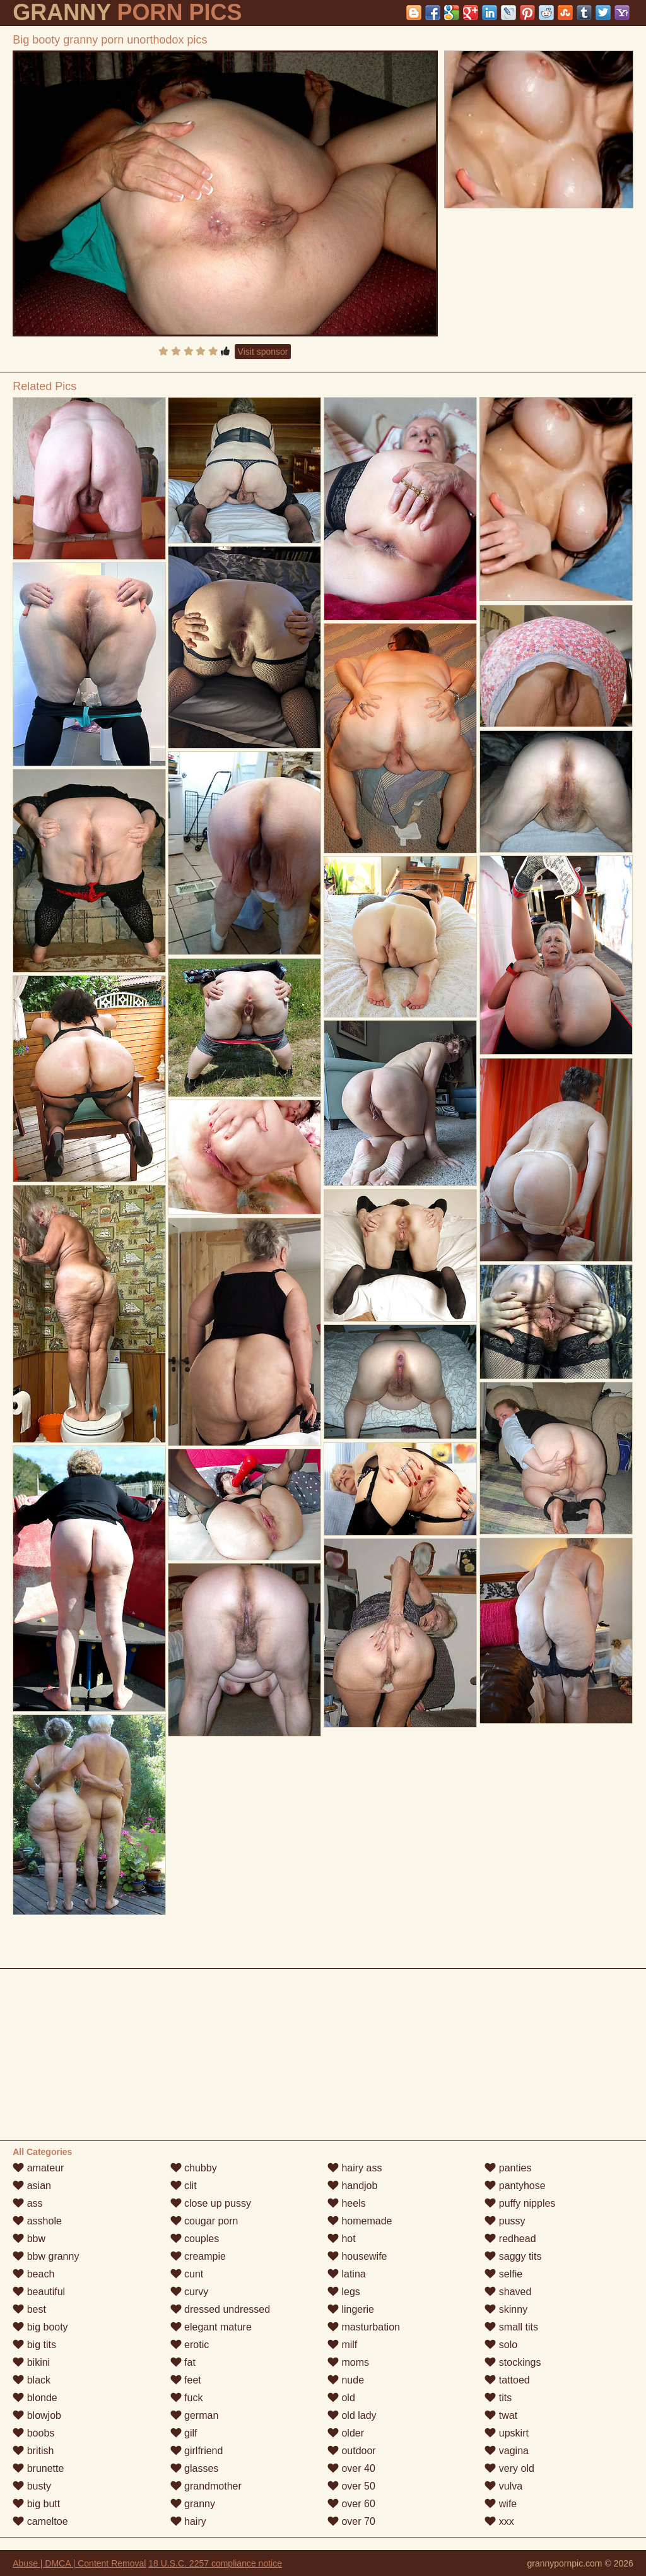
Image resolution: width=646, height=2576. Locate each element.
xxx (499, 2521)
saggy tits (512, 2256)
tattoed (506, 2380)
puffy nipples (519, 2203)
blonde (35, 2397)
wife (500, 2503)
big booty (40, 2327)
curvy (189, 2291)
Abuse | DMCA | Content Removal (79, 2563)
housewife (357, 2256)
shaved (507, 2291)
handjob (352, 2185)
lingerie (350, 2309)
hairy (188, 2521)
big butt (36, 2503)
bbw (29, 2238)
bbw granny (46, 2256)
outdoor (351, 2450)
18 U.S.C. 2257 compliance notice (215, 2563)
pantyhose (514, 2185)
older (345, 2433)
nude (345, 2380)
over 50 (351, 2486)
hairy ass (354, 2168)
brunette (38, 2468)
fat (183, 2362)
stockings (512, 2362)
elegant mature (211, 2327)
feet (185, 2380)
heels (346, 2203)
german (194, 2415)
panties (507, 2168)
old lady (352, 2415)
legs (343, 2291)
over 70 (351, 2521)
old (341, 2397)
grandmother (206, 2486)
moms (348, 2362)
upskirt (506, 2433)
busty (32, 2486)
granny (192, 2503)
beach (33, 2274)
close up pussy (210, 2203)
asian (32, 2185)
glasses (194, 2468)
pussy (504, 2221)
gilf (183, 2433)
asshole (37, 2221)
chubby (193, 2168)
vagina (506, 2450)
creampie (198, 2256)
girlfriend (196, 2450)
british (33, 2450)
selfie (503, 2274)
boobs (33, 2433)
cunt (187, 2274)
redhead (510, 2238)
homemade (359, 2221)
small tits (511, 2327)
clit (183, 2185)
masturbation (363, 2327)
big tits (34, 2344)
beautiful (39, 2291)
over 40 (351, 2468)
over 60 (351, 2503)
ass (27, 2203)
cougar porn (204, 2221)
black (31, 2380)
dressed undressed (220, 2309)
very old (509, 2468)
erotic (189, 2344)
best (29, 2309)
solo (500, 2344)
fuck (186, 2397)
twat (500, 2415)
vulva (503, 2486)
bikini (31, 2362)
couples (195, 2238)
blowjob (37, 2415)
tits (498, 2397)
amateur (38, 2168)
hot (341, 2238)
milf (342, 2344)
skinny (505, 2309)
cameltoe (40, 2521)
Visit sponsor (263, 352)
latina (346, 2274)
